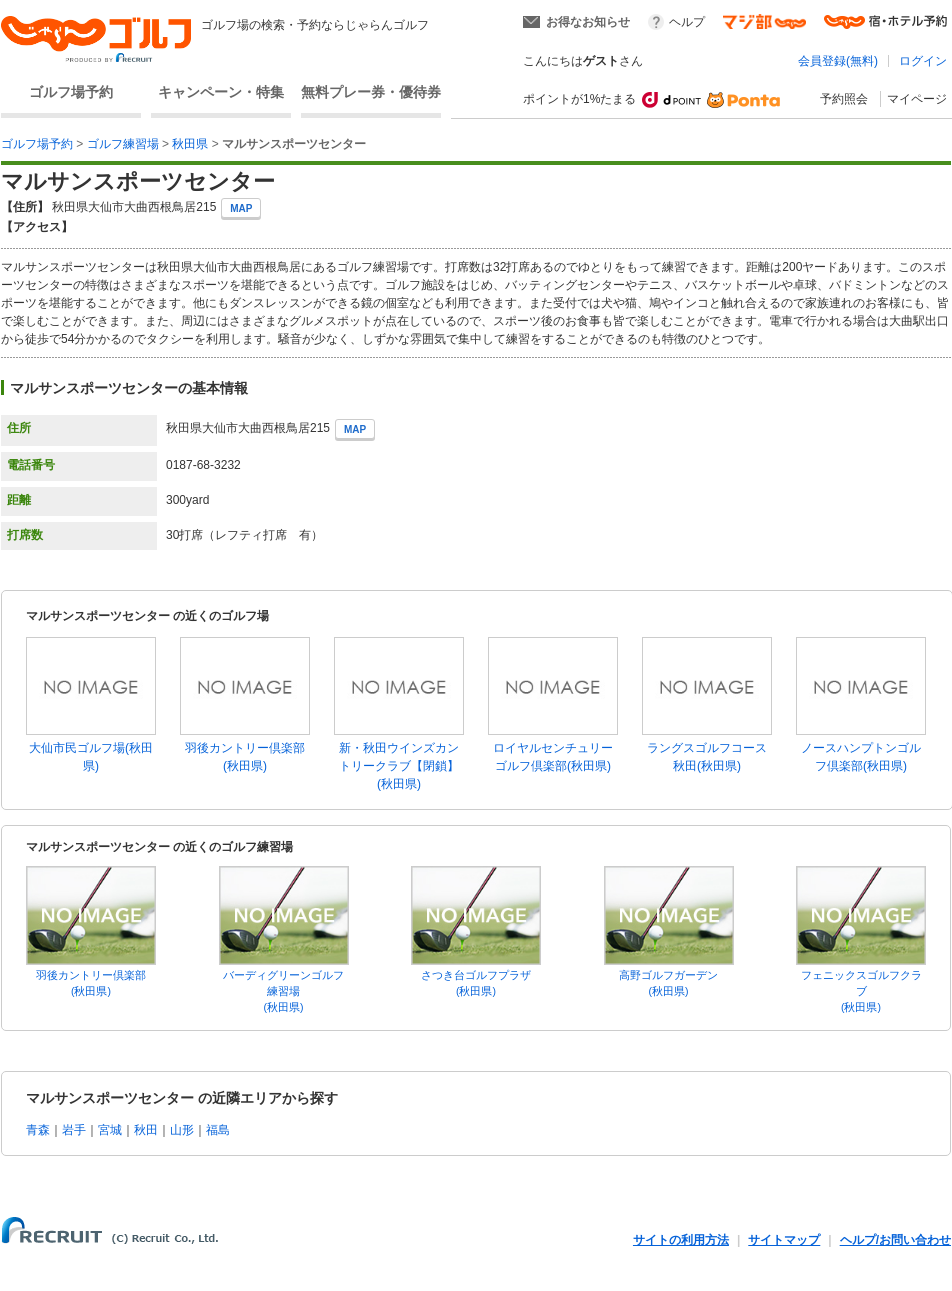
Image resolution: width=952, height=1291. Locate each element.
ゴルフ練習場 (123, 144)
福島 (218, 1130)
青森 (38, 1130)
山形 (182, 1130)
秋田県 (190, 144)
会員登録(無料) (838, 61)
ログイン (923, 61)
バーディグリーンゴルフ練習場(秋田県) (283, 991)
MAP (241, 208)
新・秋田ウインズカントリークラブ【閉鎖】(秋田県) (399, 766)
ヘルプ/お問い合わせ (895, 1240)
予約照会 (844, 99)
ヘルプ (687, 22)
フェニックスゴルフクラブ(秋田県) (861, 991)
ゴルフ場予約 (71, 92)
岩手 (74, 1130)
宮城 (110, 1130)
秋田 (146, 1130)
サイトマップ (784, 1240)
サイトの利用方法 (681, 1240)
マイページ (917, 99)
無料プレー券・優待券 (371, 92)
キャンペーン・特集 (221, 92)
